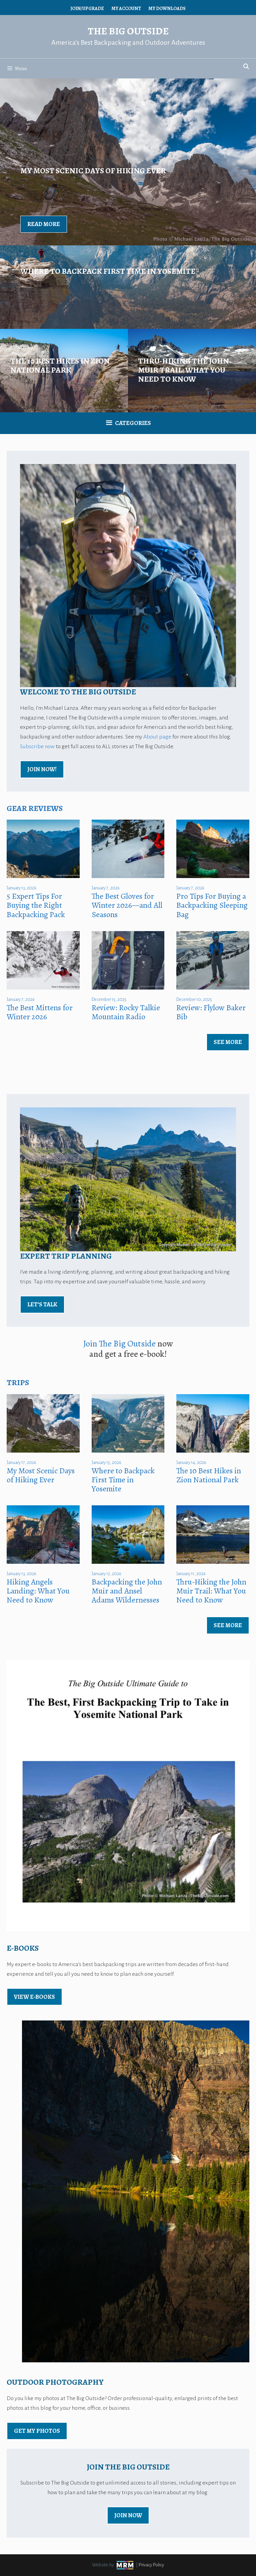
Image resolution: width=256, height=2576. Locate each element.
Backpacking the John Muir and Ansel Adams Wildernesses (127, 1590)
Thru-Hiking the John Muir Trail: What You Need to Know (211, 1590)
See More (228, 1042)
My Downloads (167, 8)
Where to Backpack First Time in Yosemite (123, 1479)
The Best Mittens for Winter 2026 (40, 1012)
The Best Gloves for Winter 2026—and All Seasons (127, 905)
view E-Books (34, 1997)
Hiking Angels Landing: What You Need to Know (38, 1590)
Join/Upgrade (87, 8)
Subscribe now (37, 746)
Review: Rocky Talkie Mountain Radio (126, 1012)
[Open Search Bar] (246, 66)
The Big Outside (128, 31)
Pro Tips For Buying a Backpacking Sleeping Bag (212, 905)
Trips (18, 1382)
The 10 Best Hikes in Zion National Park (208, 1475)
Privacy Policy (151, 2564)
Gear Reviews (35, 808)
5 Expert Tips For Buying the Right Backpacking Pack (36, 905)
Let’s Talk (42, 1304)
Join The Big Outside (119, 1343)
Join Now (128, 2515)
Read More (43, 224)
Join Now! (42, 769)
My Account (126, 8)
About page (157, 737)
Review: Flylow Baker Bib (211, 1012)
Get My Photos (37, 2431)
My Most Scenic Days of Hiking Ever (41, 1475)
